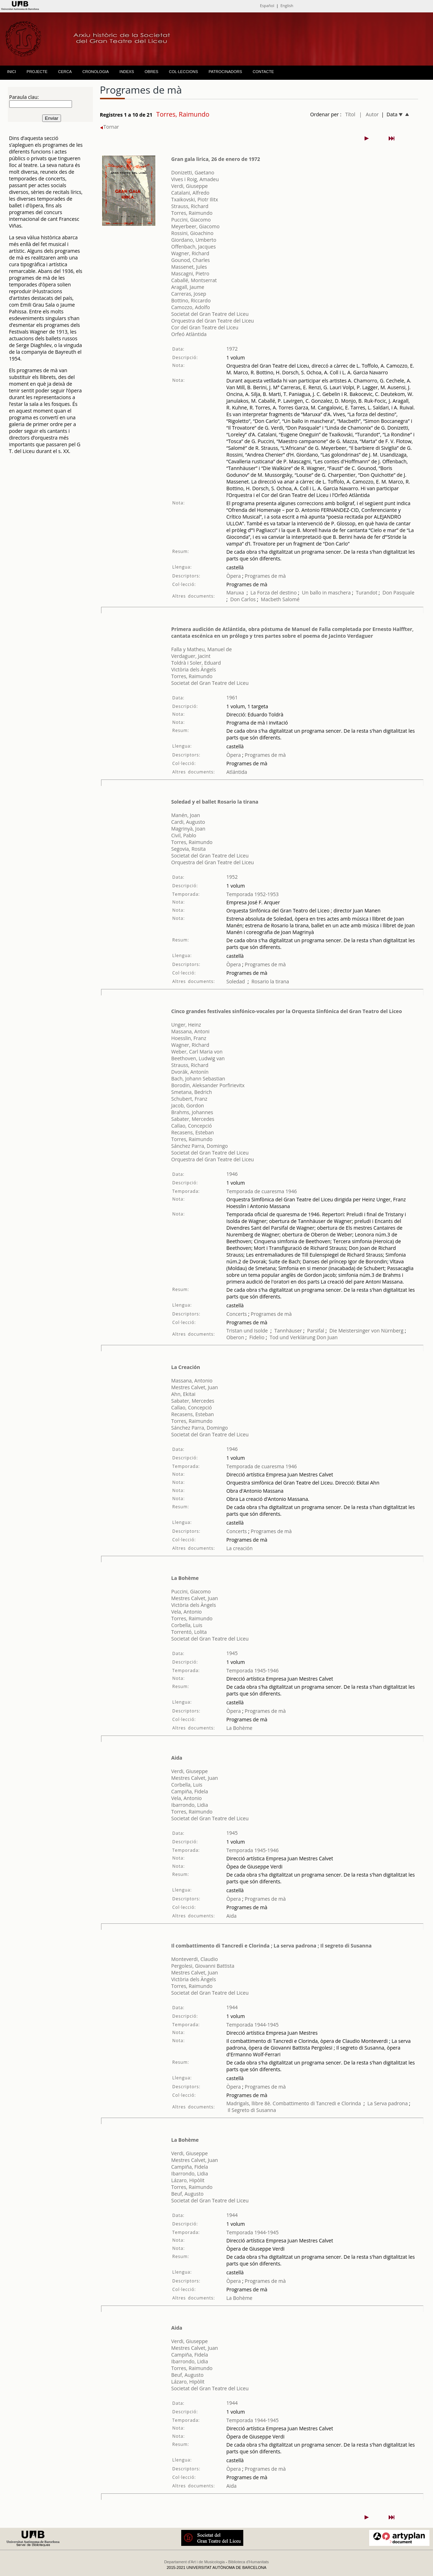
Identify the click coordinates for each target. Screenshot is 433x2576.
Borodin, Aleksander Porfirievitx (208, 1085)
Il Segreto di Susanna (252, 2110)
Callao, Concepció (191, 1125)
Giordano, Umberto (193, 239)
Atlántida (236, 772)
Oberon (235, 1337)
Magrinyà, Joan (188, 828)
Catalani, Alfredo (190, 192)
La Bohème (185, 1578)
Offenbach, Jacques (193, 246)
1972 (232, 348)
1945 (232, 1653)
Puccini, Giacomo (191, 219)
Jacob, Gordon (187, 1105)
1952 (232, 876)
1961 (232, 697)
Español (267, 5)
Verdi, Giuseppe (189, 186)
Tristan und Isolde (247, 1330)
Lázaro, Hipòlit (188, 2180)
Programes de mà (264, 575)
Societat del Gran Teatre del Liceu (210, 314)
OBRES (152, 71)
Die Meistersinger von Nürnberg (366, 1330)
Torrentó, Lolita (189, 1631)
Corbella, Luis (186, 1625)
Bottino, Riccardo (191, 300)
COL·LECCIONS (183, 71)
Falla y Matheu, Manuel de (201, 649)
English (287, 5)
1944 (232, 2007)
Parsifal (315, 1330)
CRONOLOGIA (95, 71)
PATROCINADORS (225, 71)
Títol (350, 114)
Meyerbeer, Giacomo (195, 226)
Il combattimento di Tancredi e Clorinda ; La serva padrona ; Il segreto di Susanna (271, 1945)
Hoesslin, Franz (188, 1038)
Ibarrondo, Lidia (189, 1804)
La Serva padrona (387, 2103)
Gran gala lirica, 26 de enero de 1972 (215, 159)
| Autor (369, 114)
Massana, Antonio (192, 1380)
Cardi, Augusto (188, 821)
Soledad (235, 981)
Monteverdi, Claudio (194, 1959)
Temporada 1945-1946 (252, 1670)
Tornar (109, 126)
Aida (176, 1757)
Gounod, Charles (190, 260)
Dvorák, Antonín (190, 1071)
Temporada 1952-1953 (252, 894)
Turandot (366, 592)
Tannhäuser (288, 1330)
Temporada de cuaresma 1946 (261, 1191)
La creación (239, 1548)
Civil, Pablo (183, 835)
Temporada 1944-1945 (252, 2024)
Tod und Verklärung (292, 1337)
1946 (232, 1173)
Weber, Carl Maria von (197, 1051)
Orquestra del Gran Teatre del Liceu (212, 320)
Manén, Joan (185, 815)
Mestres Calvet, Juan (194, 1387)
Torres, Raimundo (191, 212)
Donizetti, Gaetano (193, 172)
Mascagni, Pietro (190, 273)
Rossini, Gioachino (192, 233)
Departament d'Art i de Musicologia (194, 2562)
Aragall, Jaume (187, 287)
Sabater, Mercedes (192, 1119)
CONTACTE (263, 71)
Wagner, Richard (190, 253)
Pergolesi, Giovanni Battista (202, 1965)
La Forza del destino (273, 592)
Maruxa (235, 592)
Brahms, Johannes (192, 1112)
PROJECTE (37, 71)
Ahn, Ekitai (183, 1394)
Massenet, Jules (189, 266)
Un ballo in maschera (326, 592)
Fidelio (257, 1337)
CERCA (65, 71)
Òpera (233, 575)
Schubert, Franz (189, 1098)
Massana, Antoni (190, 1031)
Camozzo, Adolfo (190, 307)
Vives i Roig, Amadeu (195, 179)
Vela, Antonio (186, 1611)
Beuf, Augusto (187, 2193)
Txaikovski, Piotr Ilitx (194, 199)
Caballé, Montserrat (194, 280)
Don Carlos (243, 599)
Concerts (236, 1314)
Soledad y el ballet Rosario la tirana (215, 801)
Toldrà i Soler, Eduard (196, 662)
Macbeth (271, 599)
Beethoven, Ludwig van (198, 1058)
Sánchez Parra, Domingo (199, 1145)
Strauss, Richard (190, 206)
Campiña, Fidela (189, 1791)
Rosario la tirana (270, 981)
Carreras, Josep (188, 293)
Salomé (290, 599)
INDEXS (127, 71)
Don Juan (327, 1337)
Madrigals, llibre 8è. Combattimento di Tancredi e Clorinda (293, 2103)
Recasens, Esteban (192, 1132)
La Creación (185, 1367)
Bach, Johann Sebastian (198, 1078)
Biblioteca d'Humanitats (248, 2562)
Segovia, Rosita (188, 848)
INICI (11, 71)
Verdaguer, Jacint (191, 656)
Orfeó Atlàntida (189, 334)
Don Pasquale (399, 592)
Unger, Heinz (186, 1024)
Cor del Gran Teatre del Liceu (204, 327)
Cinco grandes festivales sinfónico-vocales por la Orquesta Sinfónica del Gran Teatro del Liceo (286, 1011)
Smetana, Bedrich (191, 1092)
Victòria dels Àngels (193, 669)
